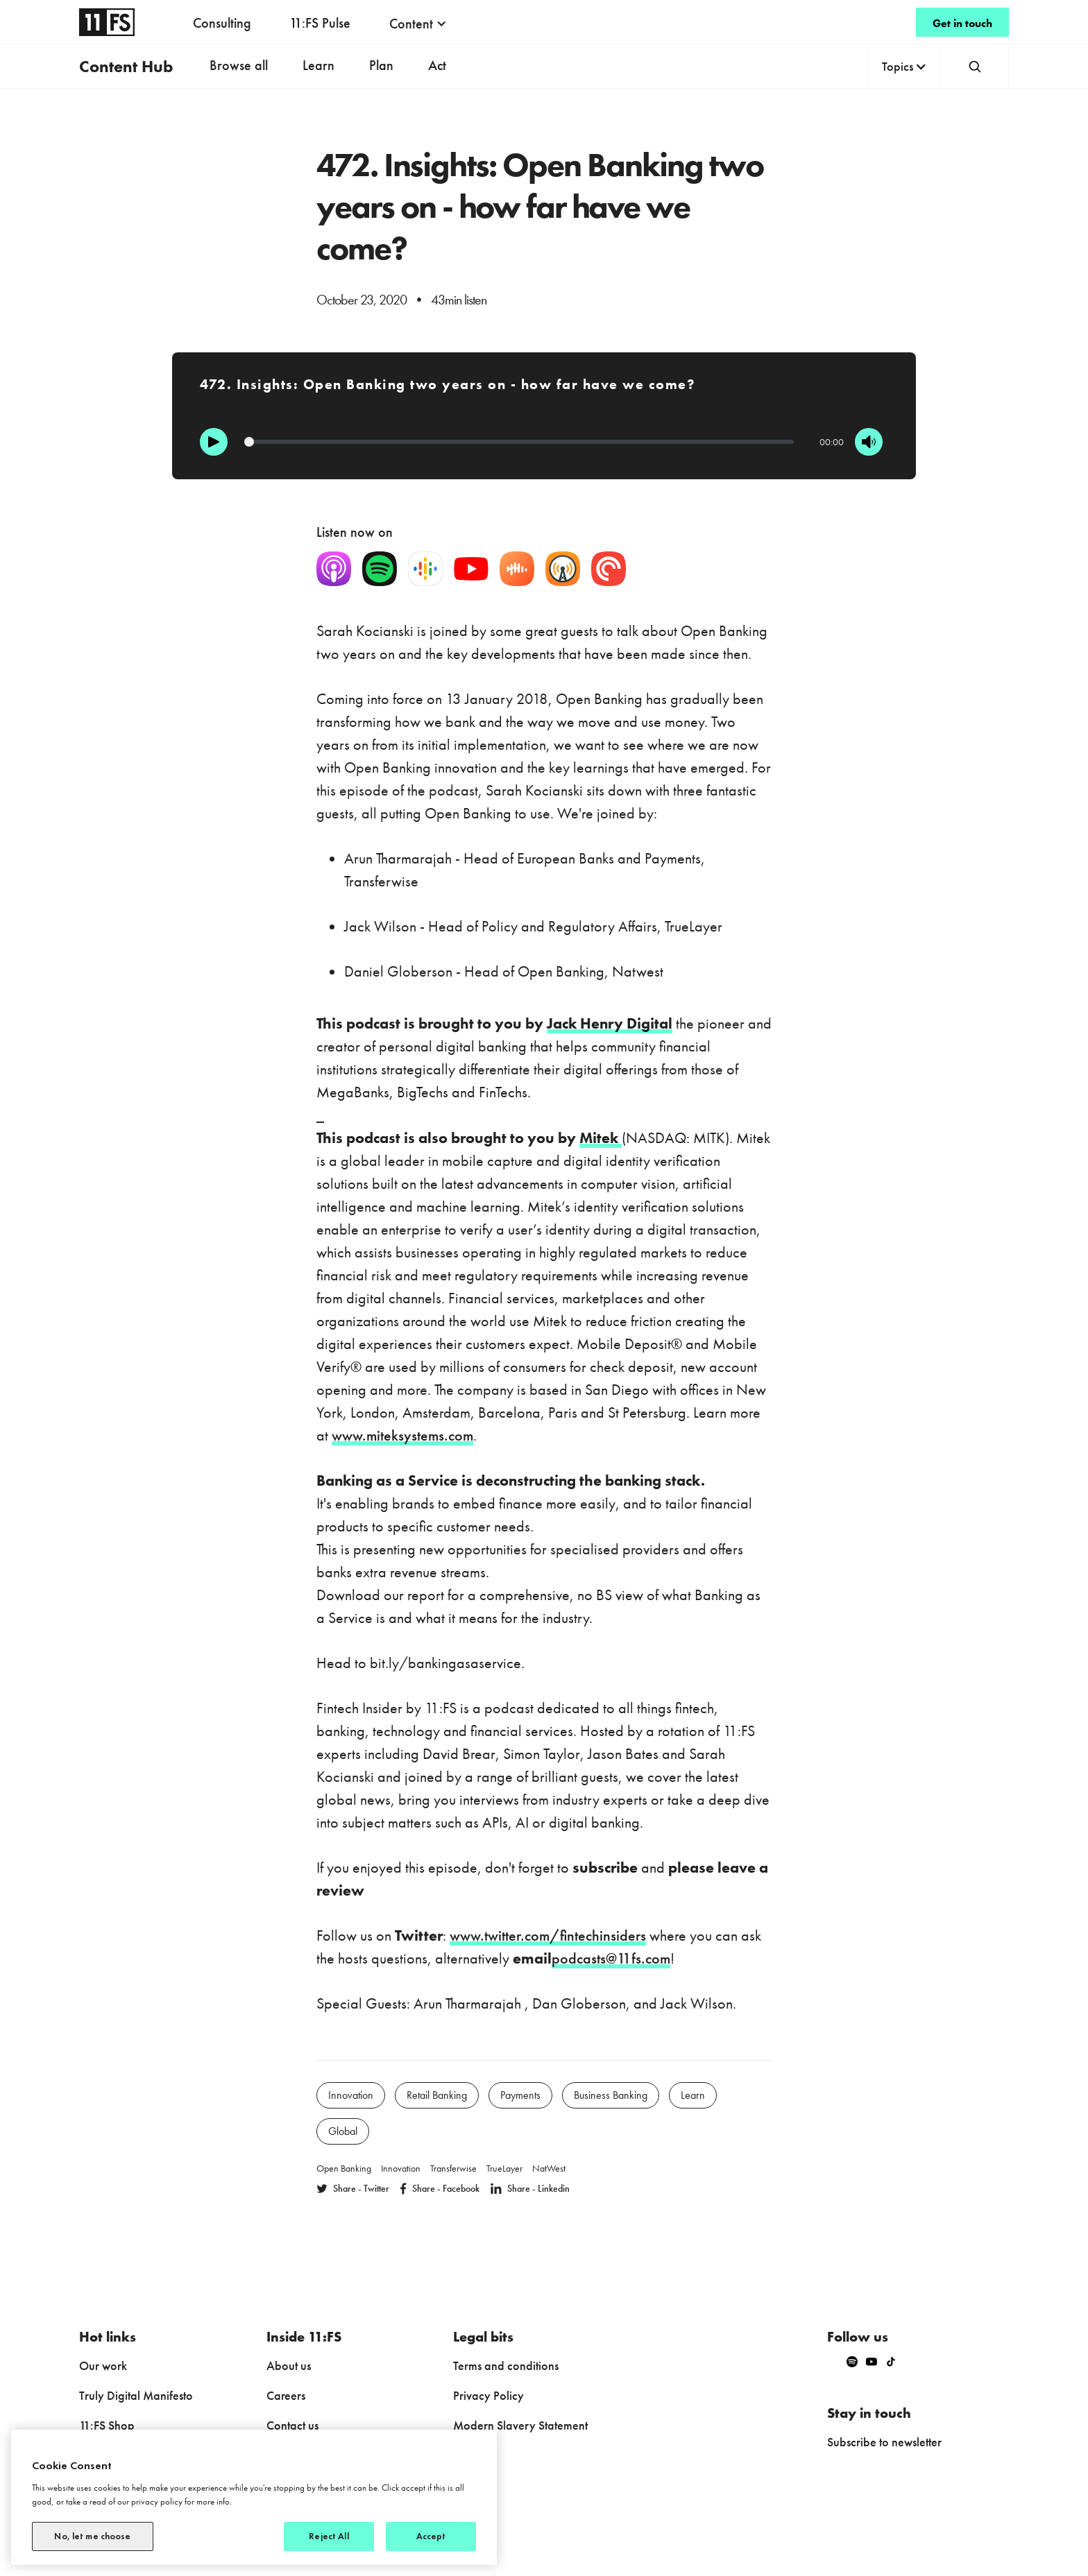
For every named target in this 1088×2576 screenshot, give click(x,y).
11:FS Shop (107, 2425)
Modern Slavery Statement (520, 2425)
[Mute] (869, 442)
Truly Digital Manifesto (136, 2395)
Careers (285, 2395)
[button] (418, 23)
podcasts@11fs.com (611, 1958)
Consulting (222, 23)
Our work (103, 2365)
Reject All (328, 2536)
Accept (431, 2536)
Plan (381, 65)
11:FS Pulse (319, 23)
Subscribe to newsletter (884, 2442)
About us (288, 2365)
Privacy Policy (488, 2395)
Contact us (292, 2425)
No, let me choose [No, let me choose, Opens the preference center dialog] (92, 2536)
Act (437, 65)
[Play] (214, 442)
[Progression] (519, 442)
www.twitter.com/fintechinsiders (548, 1935)
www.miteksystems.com (402, 1435)
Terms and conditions (506, 2365)
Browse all (239, 65)
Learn (318, 65)
